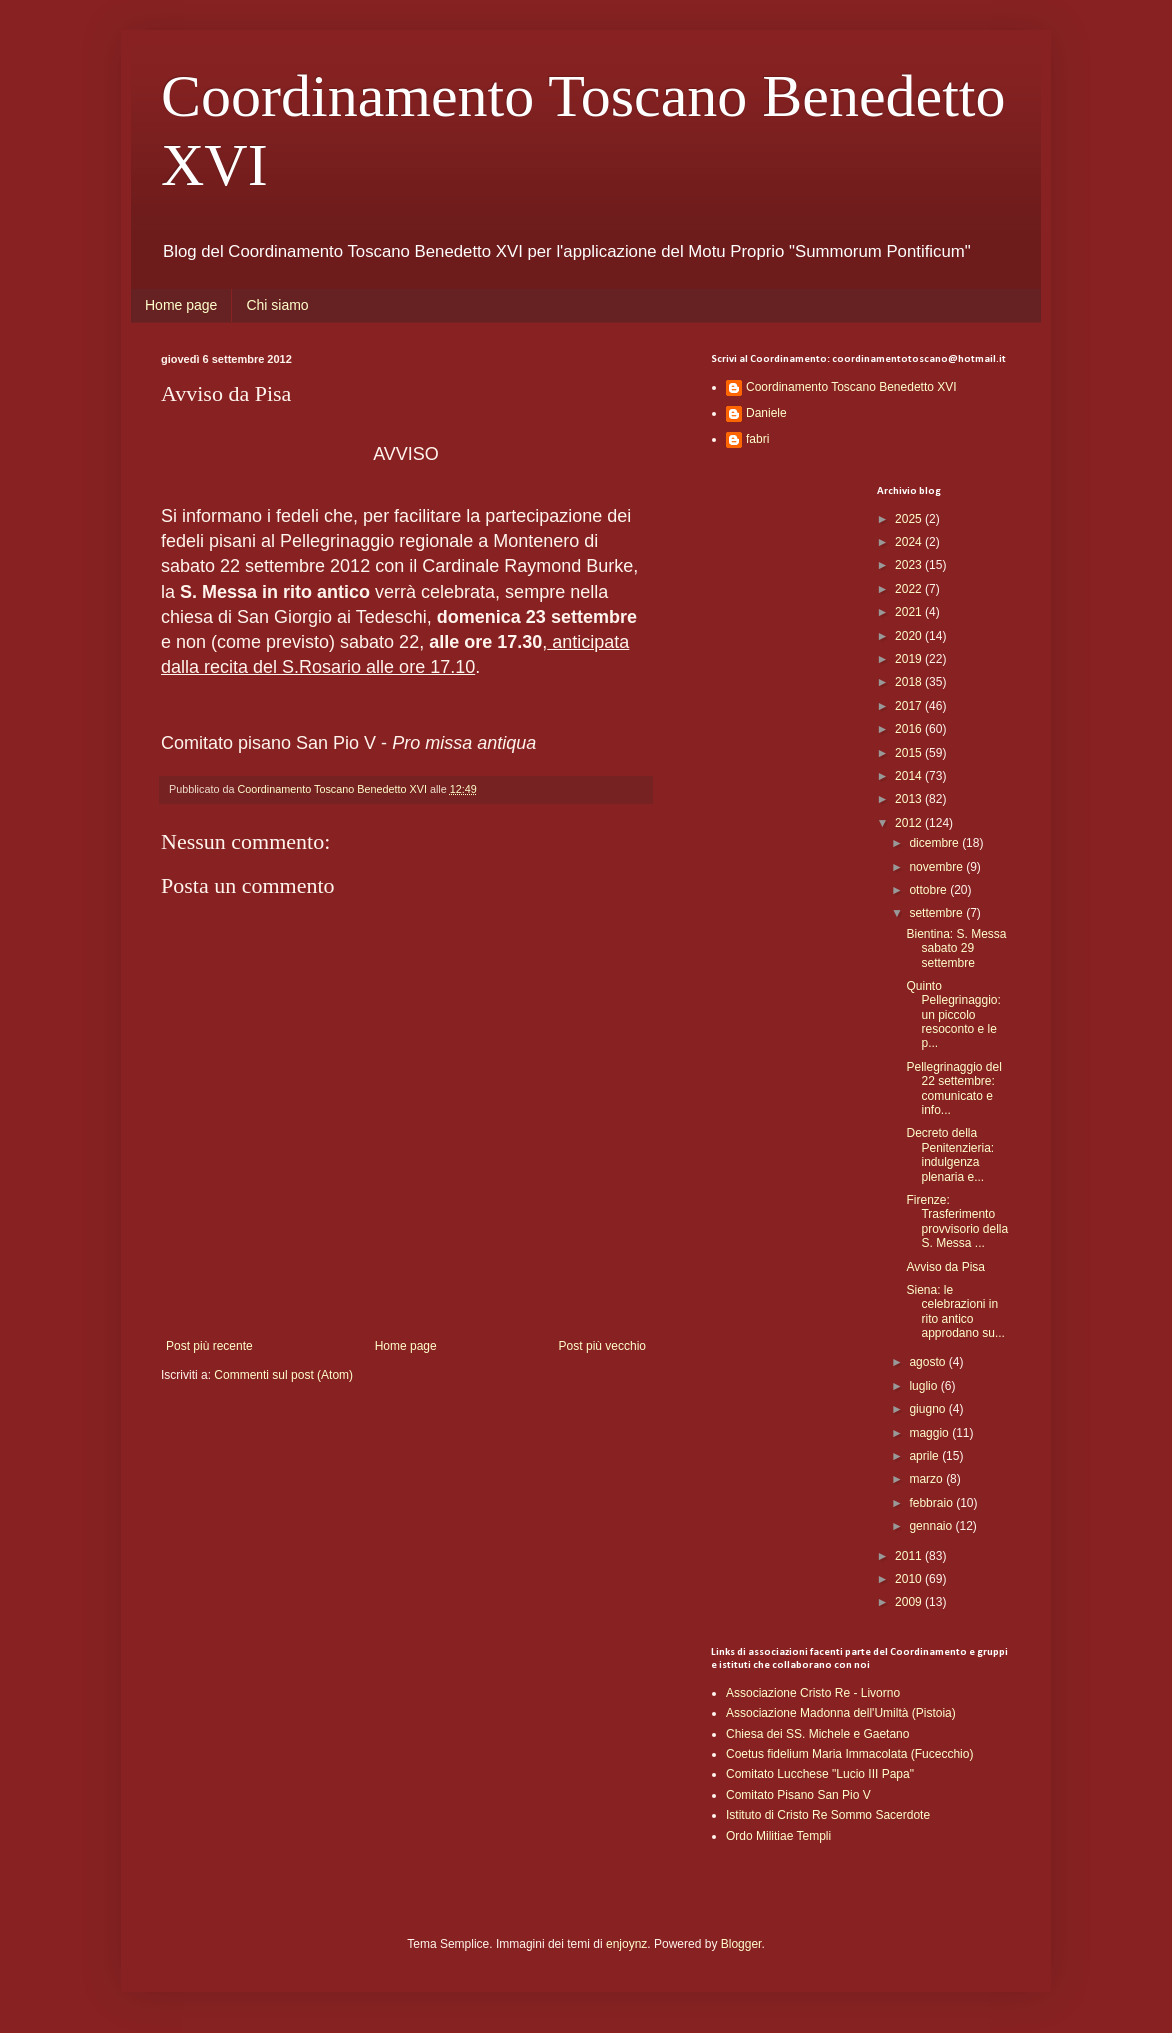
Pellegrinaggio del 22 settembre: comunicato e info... (953, 1088)
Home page (181, 305)
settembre (937, 913)
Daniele (766, 413)
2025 (910, 519)
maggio (930, 1433)
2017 (910, 706)
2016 (910, 729)
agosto (928, 1362)
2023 (910, 565)
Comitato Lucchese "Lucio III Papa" (820, 1774)
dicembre (935, 843)
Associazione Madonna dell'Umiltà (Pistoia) (841, 1713)
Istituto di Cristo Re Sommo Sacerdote (828, 1815)
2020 (910, 636)
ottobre (929, 890)
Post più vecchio (602, 1346)
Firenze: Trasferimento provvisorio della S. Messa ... (957, 1221)
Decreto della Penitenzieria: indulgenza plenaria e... (950, 1154)
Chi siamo (277, 305)
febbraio (932, 1503)
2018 (910, 682)
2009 (910, 1602)
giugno (928, 1409)
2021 (910, 612)
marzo (927, 1479)
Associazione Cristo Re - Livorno (813, 1693)
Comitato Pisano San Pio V (798, 1795)
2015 (910, 753)
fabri (757, 439)
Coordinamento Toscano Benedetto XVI (851, 387)
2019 (910, 659)
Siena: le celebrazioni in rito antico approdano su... (955, 1311)
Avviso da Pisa (945, 1267)
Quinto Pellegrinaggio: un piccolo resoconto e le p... (953, 1015)
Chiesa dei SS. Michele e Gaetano (817, 1734)
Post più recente (209, 1346)
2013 (910, 799)
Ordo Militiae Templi (778, 1836)
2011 (910, 1556)
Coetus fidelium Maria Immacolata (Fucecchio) (849, 1754)
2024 (910, 542)
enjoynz (626, 1944)
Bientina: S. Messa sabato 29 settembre (956, 948)
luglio (924, 1386)
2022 (910, 589)
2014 (910, 776)
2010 (910, 1579)
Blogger (741, 1944)
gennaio (932, 1526)
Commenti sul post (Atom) (283, 1375)
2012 (910, 823)
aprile (925, 1456)
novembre (937, 867)
